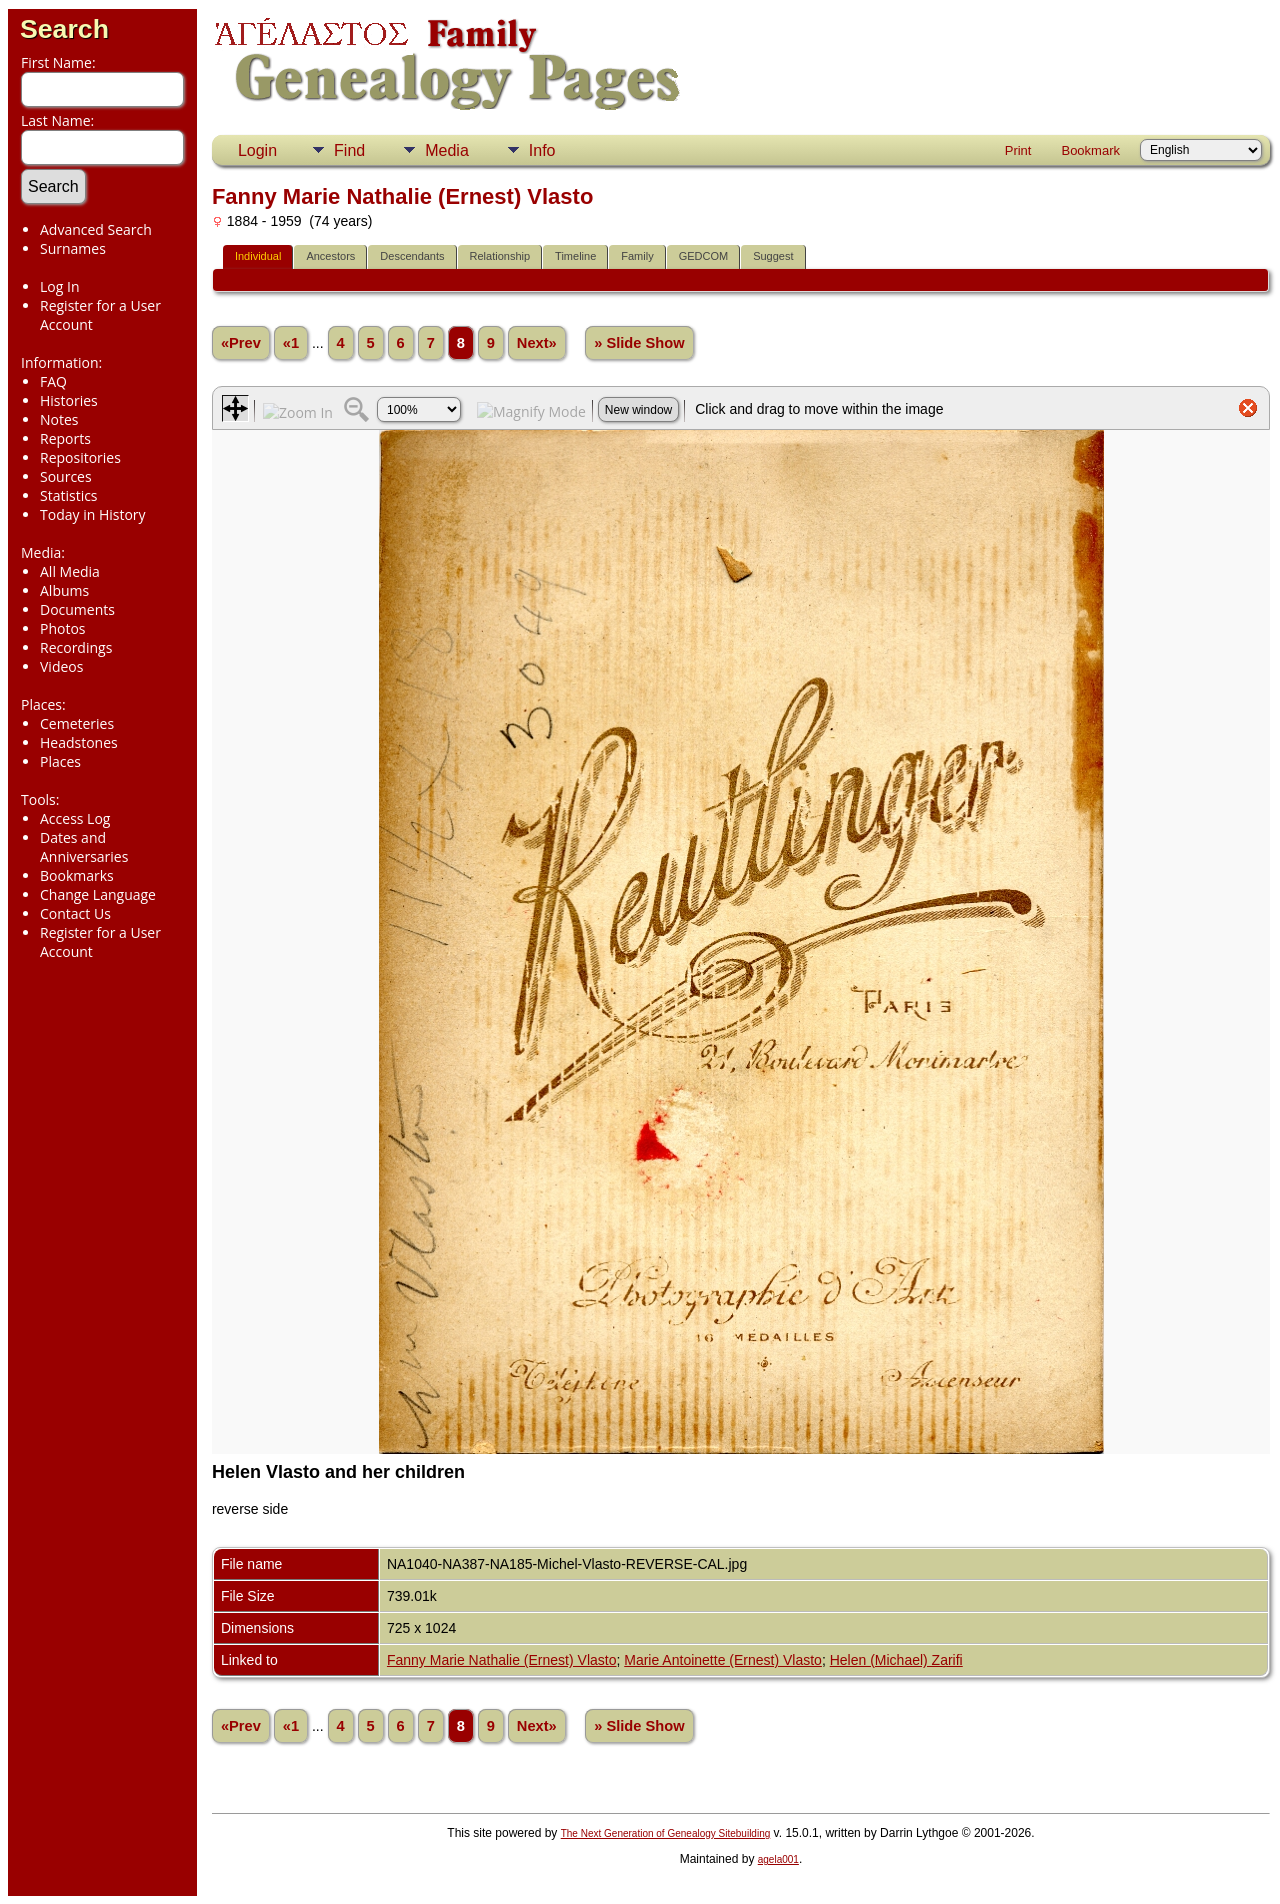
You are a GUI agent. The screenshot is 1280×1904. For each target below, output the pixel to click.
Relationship (500, 256)
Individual (258, 256)
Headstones (79, 742)
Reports (65, 438)
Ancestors (330, 256)
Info (542, 150)
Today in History (93, 514)
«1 (291, 343)
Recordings (76, 647)
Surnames (73, 248)
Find (349, 150)
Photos (63, 628)
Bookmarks (77, 875)
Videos (61, 666)
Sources (66, 476)
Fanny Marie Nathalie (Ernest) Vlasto (502, 1660)
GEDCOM (704, 256)
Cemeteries (77, 723)
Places (60, 761)
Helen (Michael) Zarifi (896, 1660)
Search (64, 29)
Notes (59, 419)
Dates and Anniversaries (84, 847)
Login (257, 150)
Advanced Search (96, 229)
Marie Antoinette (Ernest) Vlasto (723, 1660)
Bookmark (1090, 150)
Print (1018, 150)
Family (637, 256)
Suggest (773, 256)
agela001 (778, 1859)
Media (447, 150)
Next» (537, 343)
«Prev (241, 343)
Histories (69, 400)
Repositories (80, 457)
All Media (70, 571)
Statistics (69, 495)
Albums (64, 590)
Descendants (412, 256)
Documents (77, 609)
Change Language (98, 894)
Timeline (575, 256)
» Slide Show (639, 343)
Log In (59, 286)
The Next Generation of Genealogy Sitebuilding (666, 1833)
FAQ (53, 381)
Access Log (75, 818)
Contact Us (75, 913)
